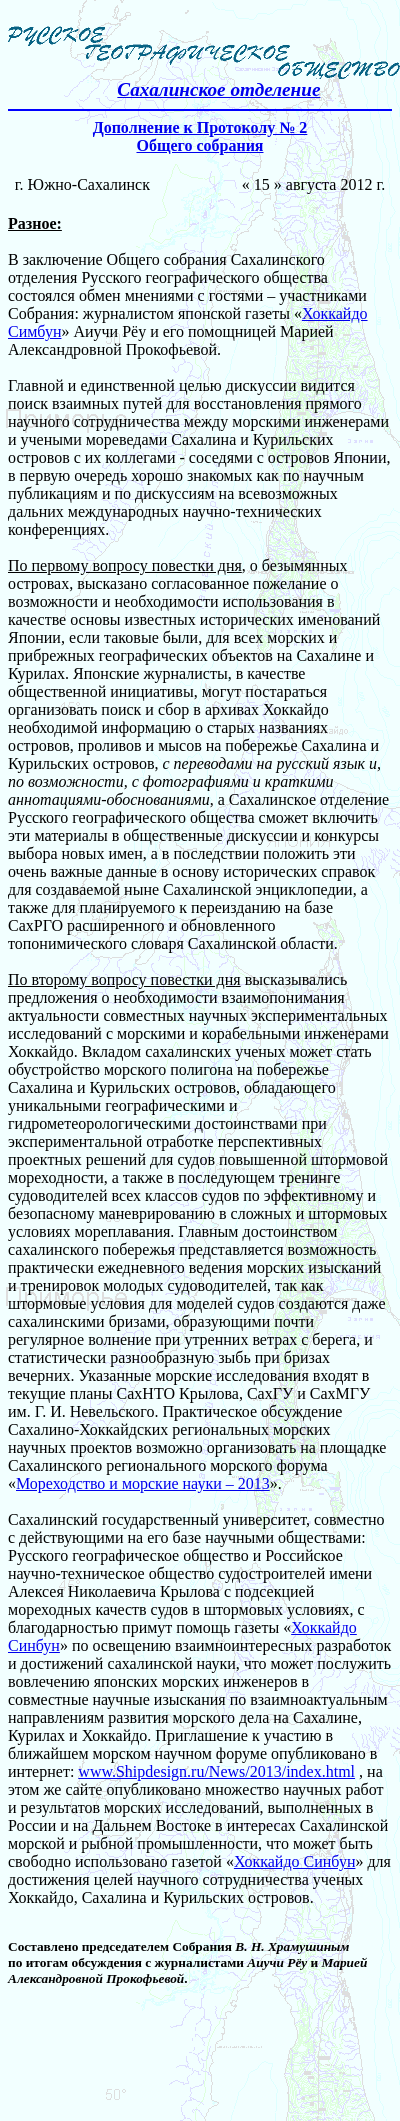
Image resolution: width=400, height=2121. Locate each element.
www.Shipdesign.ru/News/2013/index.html (216, 1771)
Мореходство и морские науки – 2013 (143, 1483)
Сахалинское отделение (218, 89)
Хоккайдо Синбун (295, 1861)
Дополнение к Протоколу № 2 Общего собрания (200, 136)
